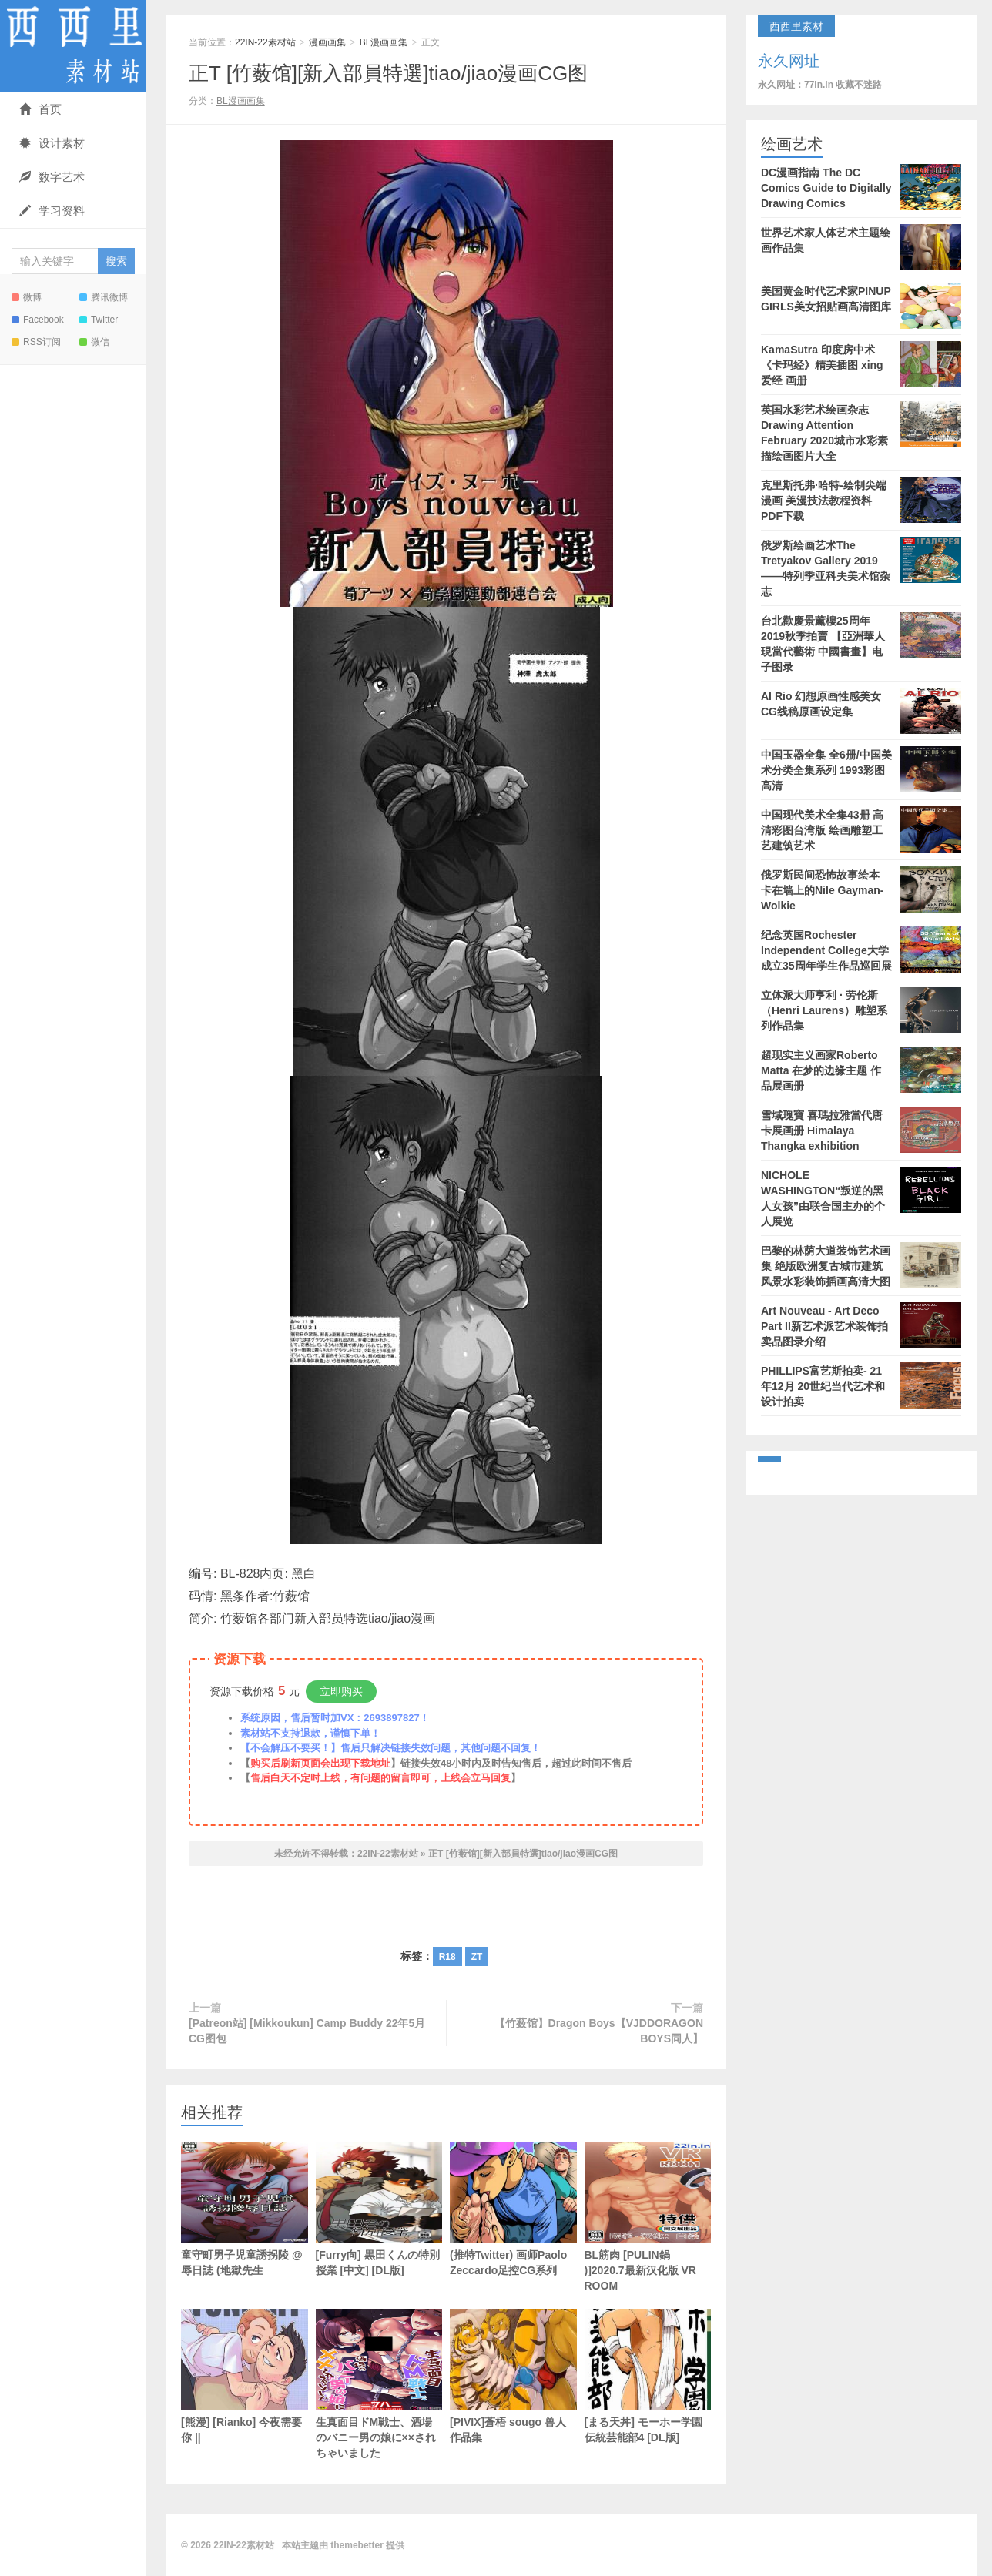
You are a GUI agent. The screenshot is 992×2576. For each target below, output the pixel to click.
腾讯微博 (103, 297)
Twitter (98, 319)
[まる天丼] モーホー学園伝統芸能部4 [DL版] (648, 2376)
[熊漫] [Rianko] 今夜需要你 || (244, 2376)
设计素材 (52, 142)
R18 (447, 1956)
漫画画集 (327, 42)
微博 (27, 297)
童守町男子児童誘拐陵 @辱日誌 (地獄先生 (244, 2209)
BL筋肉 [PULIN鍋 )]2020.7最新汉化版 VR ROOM (648, 2217)
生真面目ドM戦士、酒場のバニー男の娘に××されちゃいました (379, 2384)
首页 (40, 109)
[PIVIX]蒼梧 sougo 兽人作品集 (513, 2376)
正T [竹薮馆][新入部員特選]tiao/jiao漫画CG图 (388, 73)
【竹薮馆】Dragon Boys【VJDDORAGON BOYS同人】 (598, 2031)
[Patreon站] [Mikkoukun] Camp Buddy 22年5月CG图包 (307, 2031)
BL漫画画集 (384, 42)
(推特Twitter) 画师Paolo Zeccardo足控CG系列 (513, 2209)
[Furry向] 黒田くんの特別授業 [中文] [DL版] (379, 2209)
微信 (94, 342)
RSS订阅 (36, 342)
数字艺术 (52, 176)
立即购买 (341, 1691)
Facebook (38, 319)
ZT (477, 1956)
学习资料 (52, 210)
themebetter (357, 2545)
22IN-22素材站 (73, 46)
